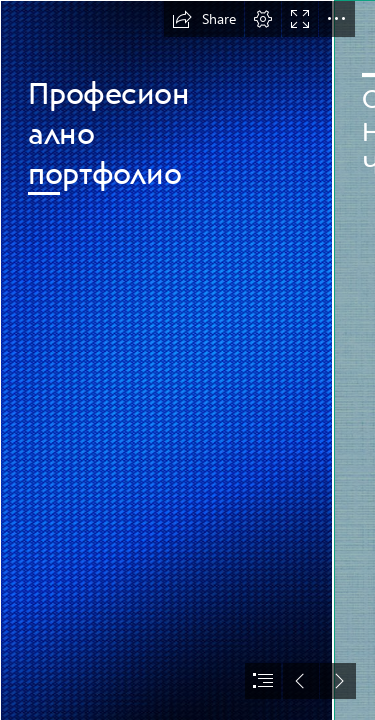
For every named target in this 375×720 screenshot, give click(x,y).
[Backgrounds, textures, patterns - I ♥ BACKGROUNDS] (166, 360)
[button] (204, 19)
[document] (187, 360)
